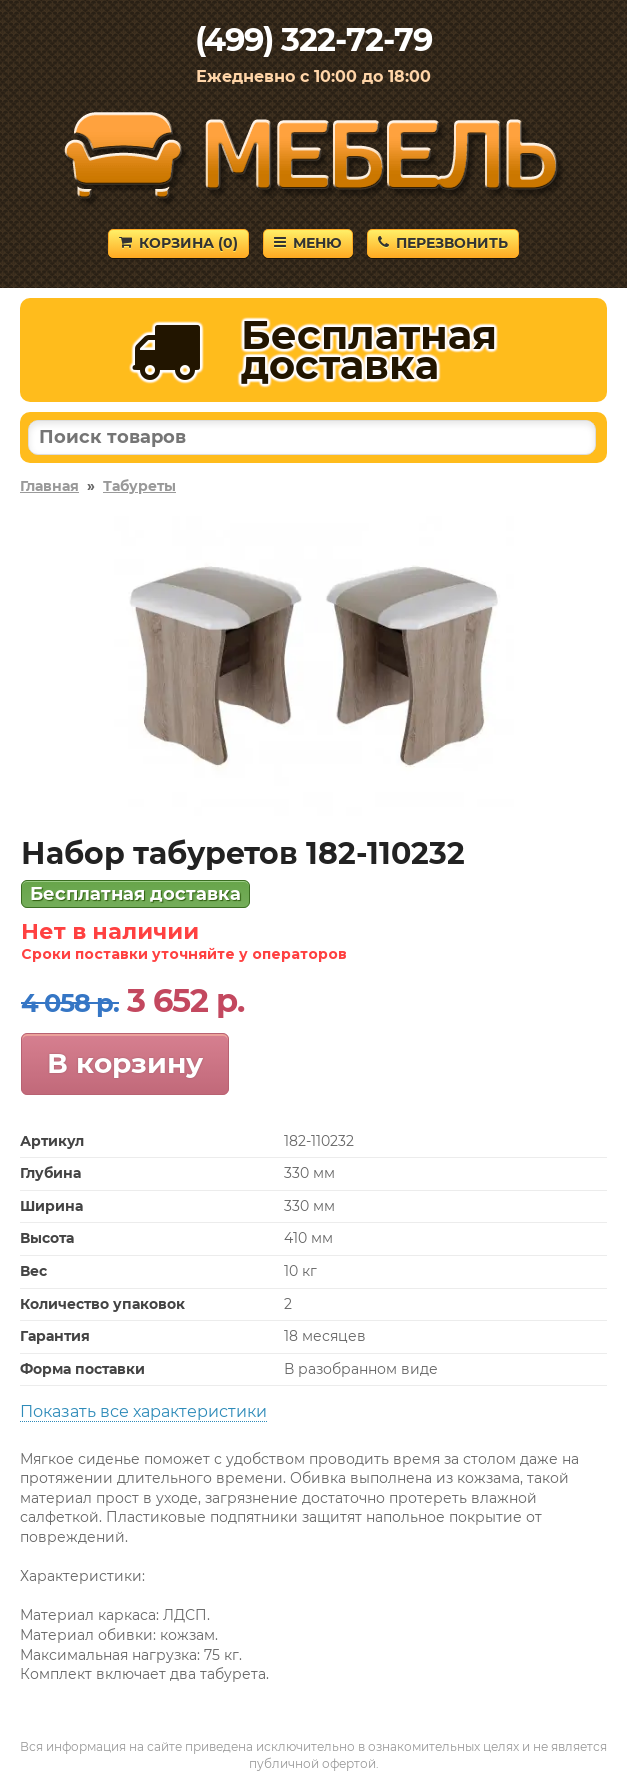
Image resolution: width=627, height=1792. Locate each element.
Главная (49, 486)
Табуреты (139, 486)
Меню (308, 243)
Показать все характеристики (143, 1411)
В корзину (125, 1063)
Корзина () (178, 243)
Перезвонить (443, 243)
